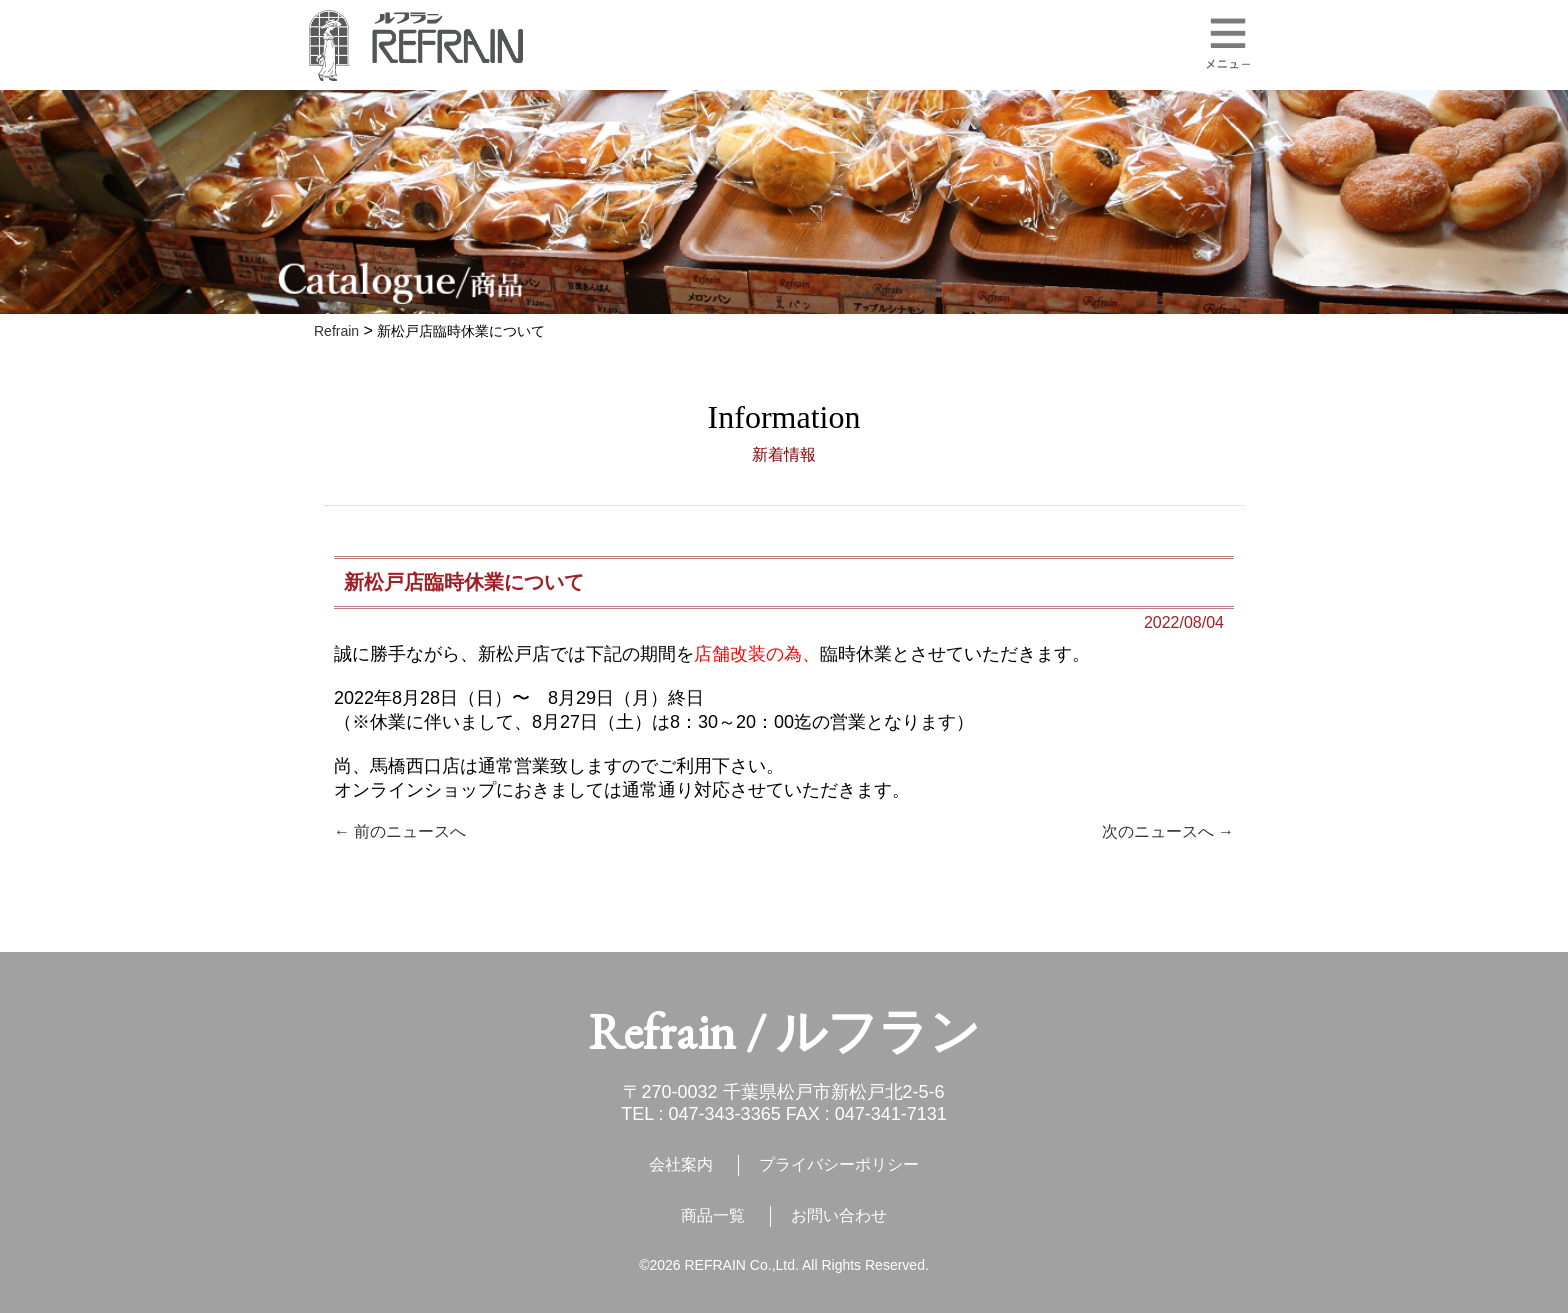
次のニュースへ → (1168, 831)
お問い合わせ (839, 1215)
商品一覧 (713, 1215)
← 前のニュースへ (400, 831)
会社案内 (681, 1164)
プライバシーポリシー (839, 1164)
